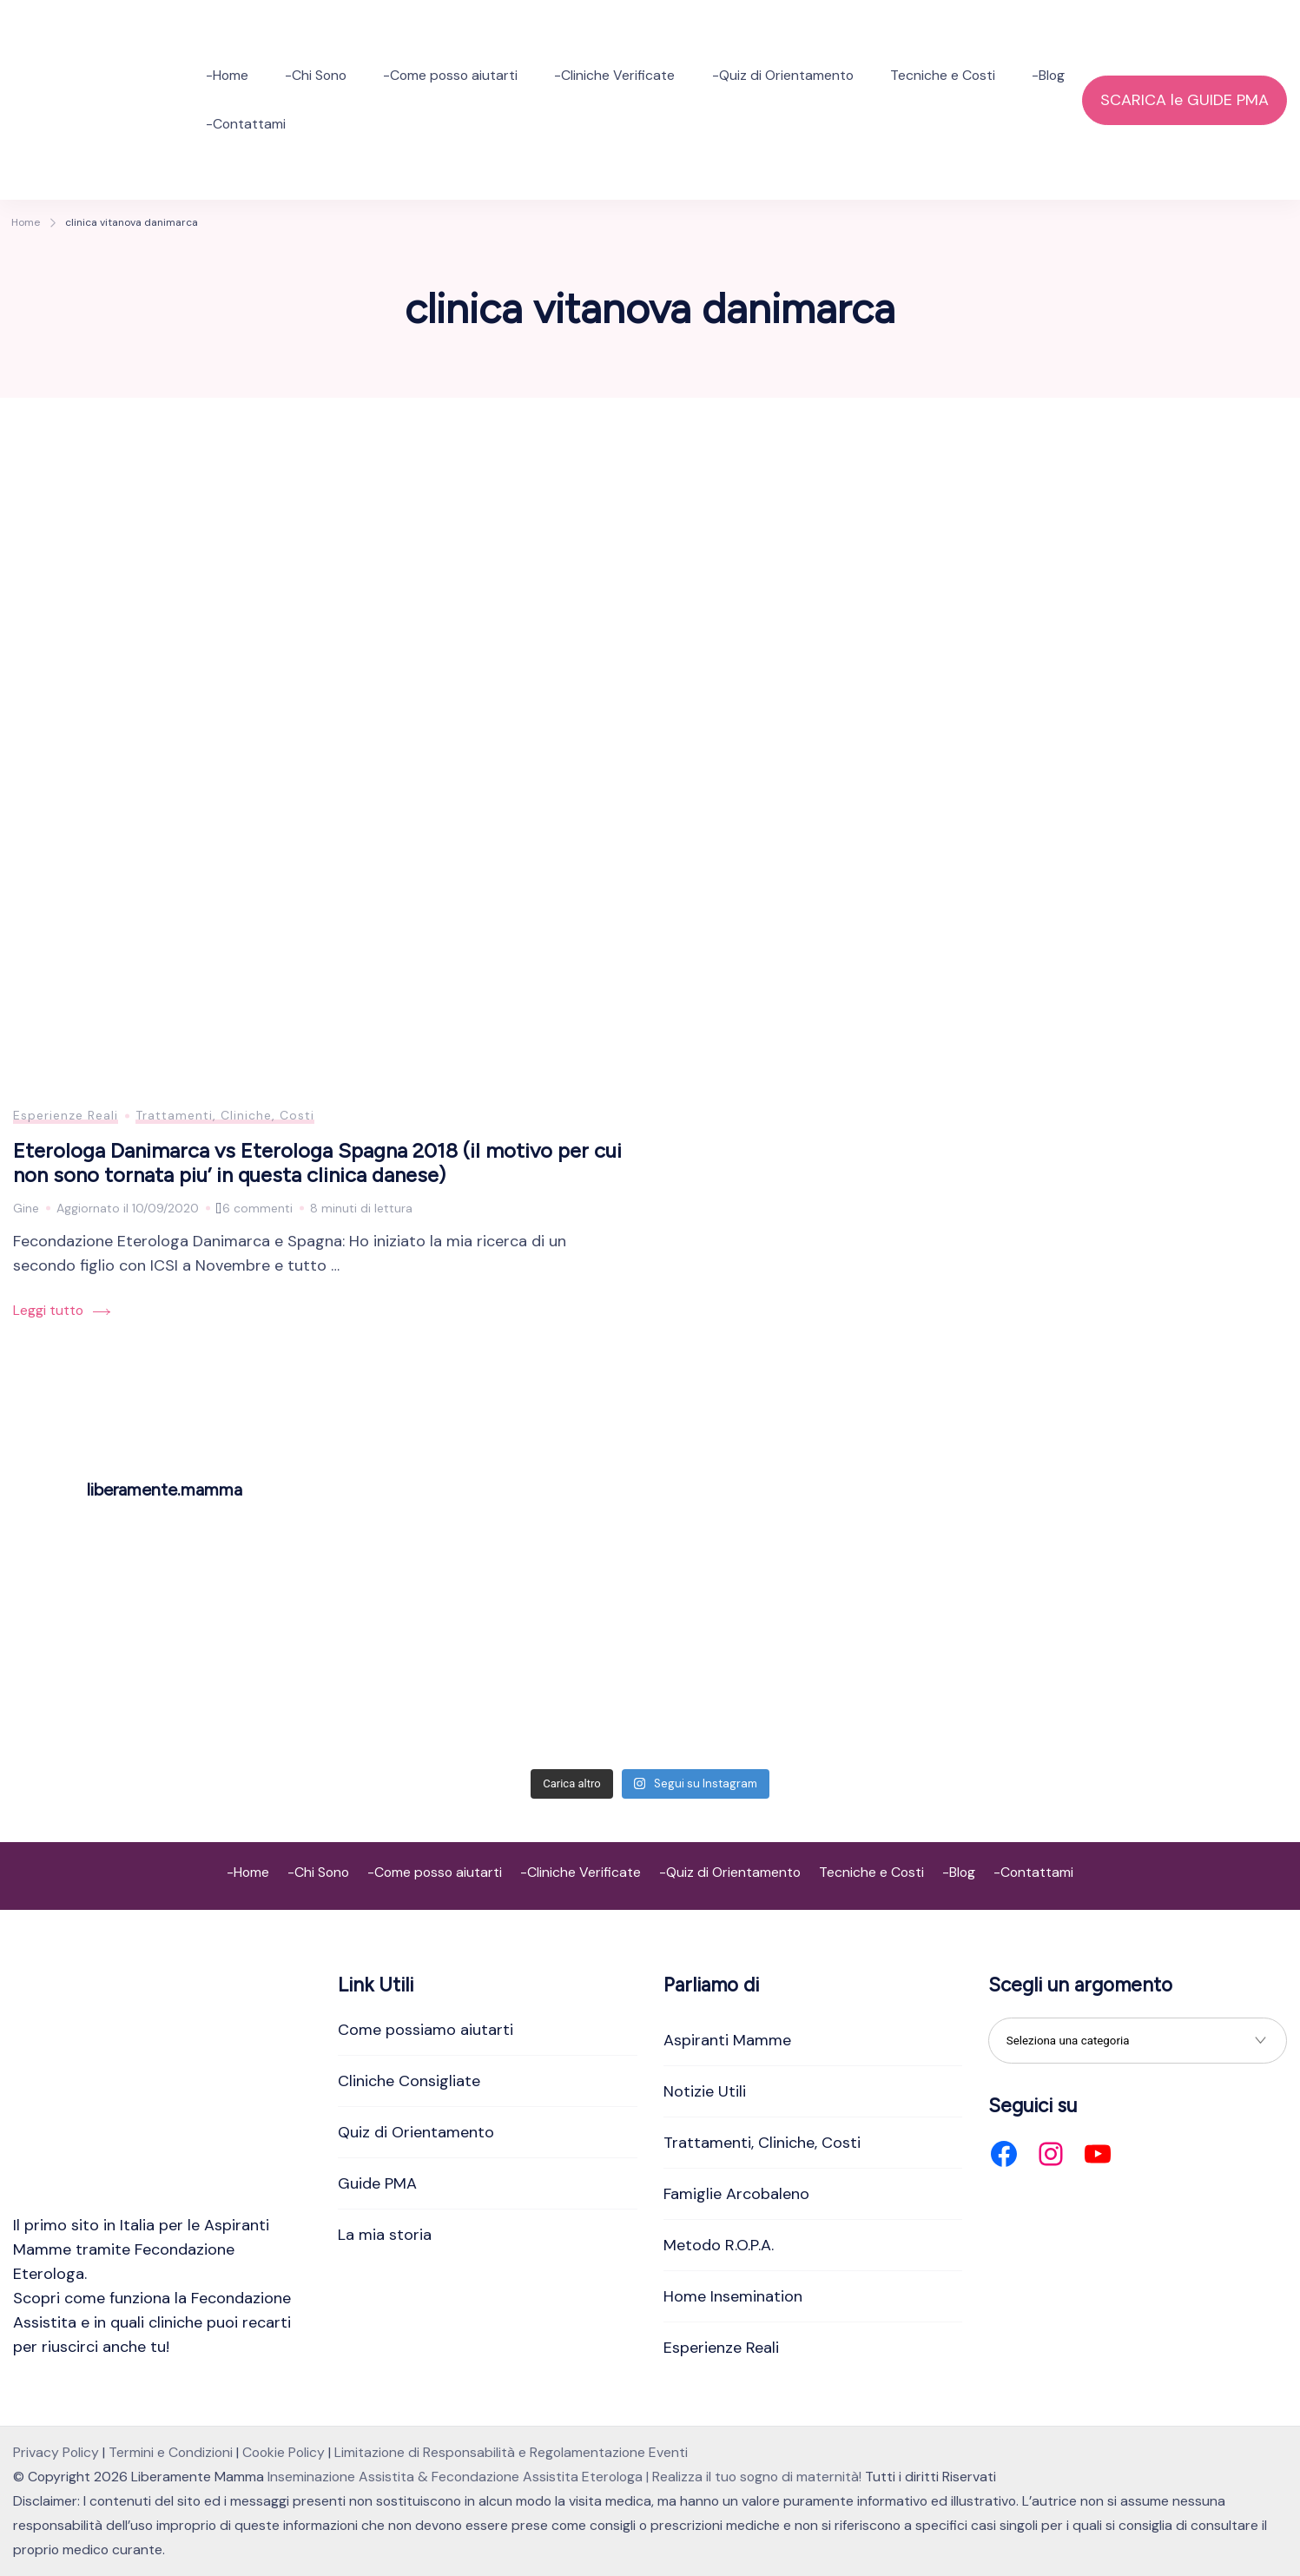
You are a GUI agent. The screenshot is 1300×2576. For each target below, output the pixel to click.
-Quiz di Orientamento (783, 75)
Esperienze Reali (65, 1115)
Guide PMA (377, 2183)
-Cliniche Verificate (614, 75)
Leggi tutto (48, 1310)
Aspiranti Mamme (727, 2040)
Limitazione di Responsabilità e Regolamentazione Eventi (511, 2452)
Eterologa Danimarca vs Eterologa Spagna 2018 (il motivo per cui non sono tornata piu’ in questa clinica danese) (317, 1163)
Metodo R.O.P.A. (718, 2245)
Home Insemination (732, 2296)
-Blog (1048, 75)
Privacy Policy (56, 2452)
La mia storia (385, 2234)
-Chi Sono (315, 75)
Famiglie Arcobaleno (736, 2193)
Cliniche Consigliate (409, 2081)
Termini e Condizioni (171, 2452)
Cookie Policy (283, 2452)
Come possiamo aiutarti (425, 2029)
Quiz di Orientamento (416, 2132)
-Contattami (246, 124)
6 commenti (257, 1208)
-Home (227, 75)
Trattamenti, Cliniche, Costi (224, 1115)
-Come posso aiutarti (450, 75)
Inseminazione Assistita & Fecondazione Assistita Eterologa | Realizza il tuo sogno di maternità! (564, 2476)
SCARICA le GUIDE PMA (1184, 99)
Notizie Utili (704, 2091)
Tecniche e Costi (942, 75)
